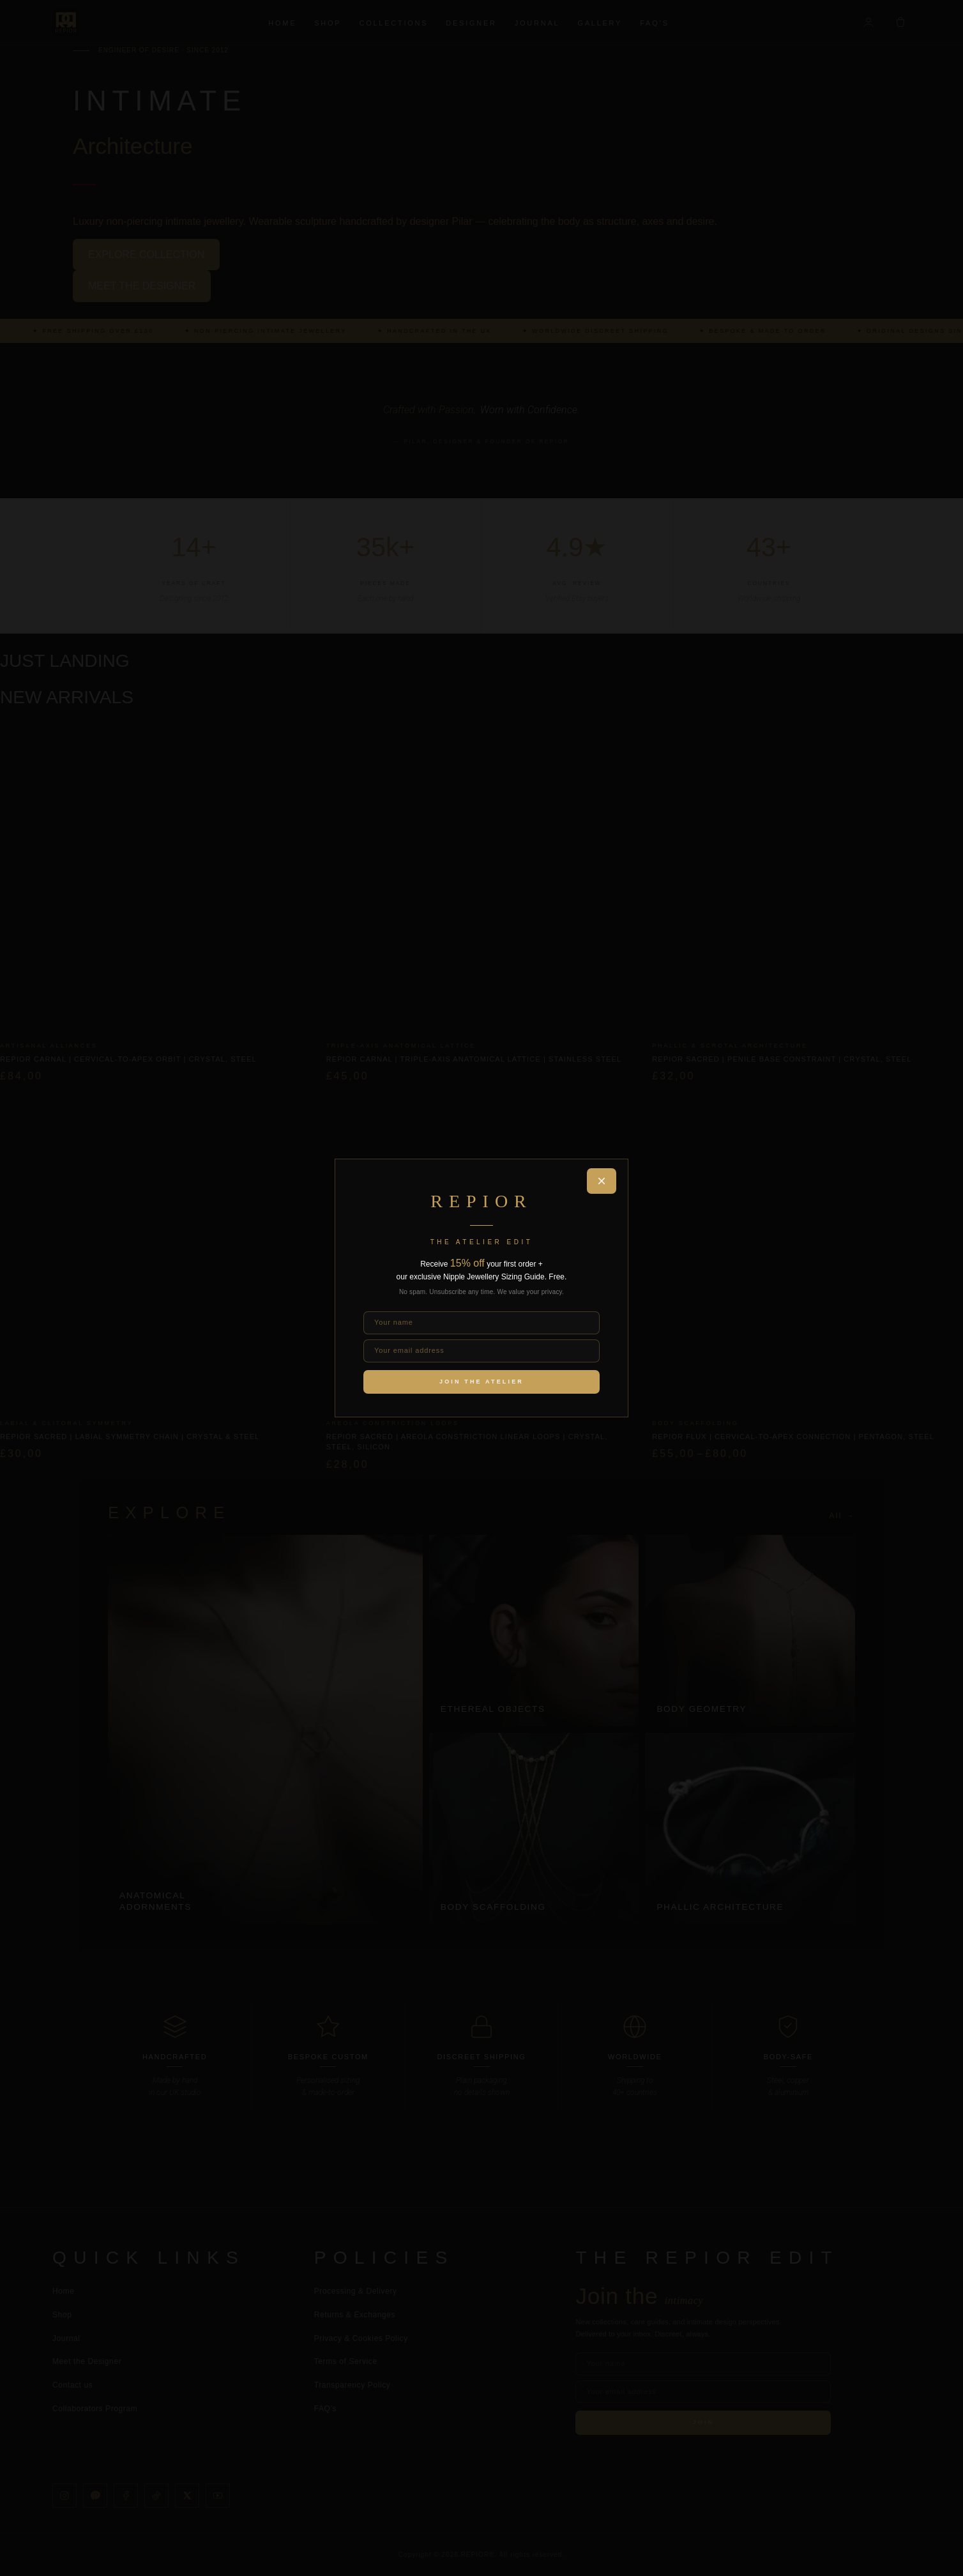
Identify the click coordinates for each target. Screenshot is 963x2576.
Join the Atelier (481, 1381)
